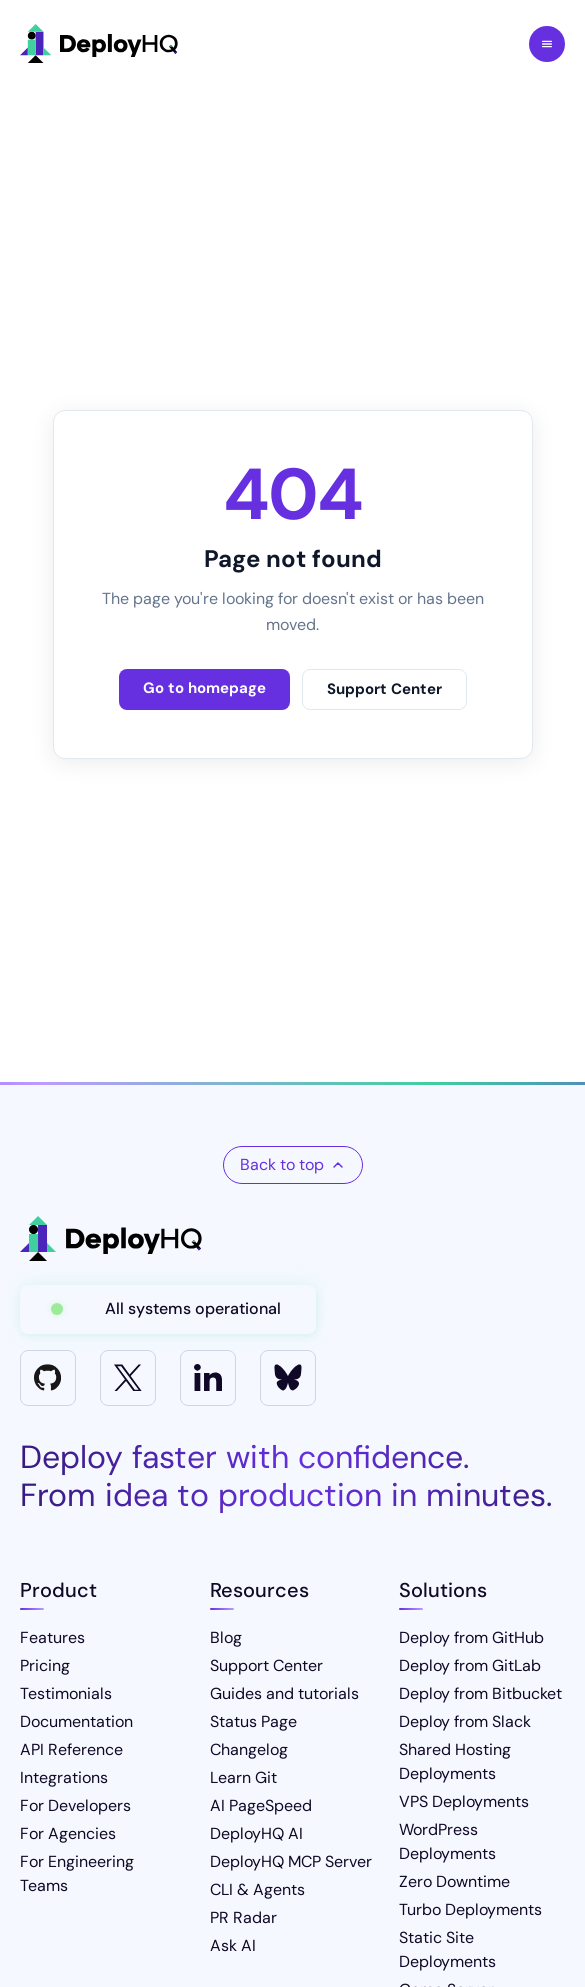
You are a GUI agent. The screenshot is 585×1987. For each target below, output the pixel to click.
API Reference (71, 1749)
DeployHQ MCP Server (291, 1861)
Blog (226, 1637)
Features (52, 1637)
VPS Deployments (464, 1801)
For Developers (75, 1805)
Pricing (45, 1665)
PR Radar (243, 1917)
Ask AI (233, 1945)
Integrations (64, 1777)
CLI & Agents (257, 1889)
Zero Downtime (454, 1881)
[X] (128, 1378)
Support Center (384, 689)
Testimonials (66, 1693)
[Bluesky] (288, 1378)
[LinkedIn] (208, 1378)
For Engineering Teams (77, 1873)
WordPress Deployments (447, 1841)
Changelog (249, 1749)
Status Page (253, 1721)
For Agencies (68, 1833)
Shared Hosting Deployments (455, 1761)
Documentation (76, 1721)
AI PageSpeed (261, 1805)
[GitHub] (48, 1378)
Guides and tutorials (284, 1693)
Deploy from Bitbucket (480, 1693)
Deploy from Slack (465, 1721)
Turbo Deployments (470, 1909)
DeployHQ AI (256, 1833)
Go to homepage (204, 688)
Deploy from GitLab (470, 1665)
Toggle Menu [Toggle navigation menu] (547, 44)
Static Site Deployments (447, 1949)
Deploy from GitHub (471, 1637)
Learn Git (243, 1777)
